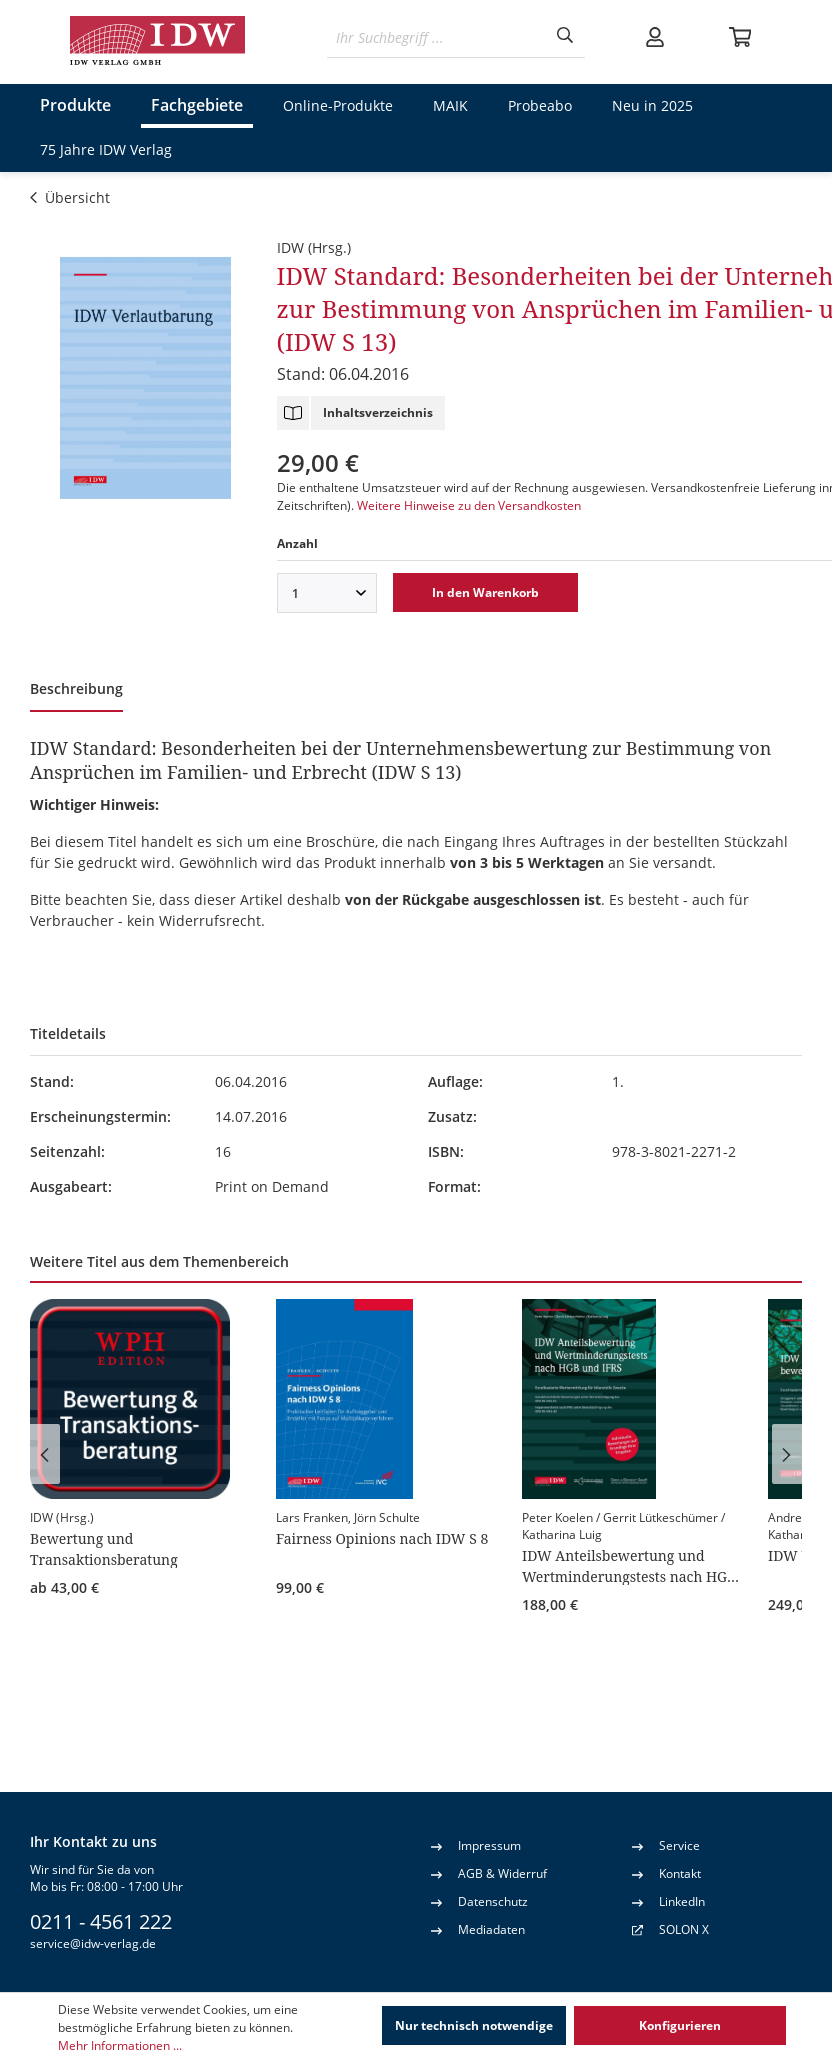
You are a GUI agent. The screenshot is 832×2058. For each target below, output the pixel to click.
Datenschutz (479, 1901)
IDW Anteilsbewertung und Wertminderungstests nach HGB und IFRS (629, 1565)
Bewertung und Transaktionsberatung (104, 1548)
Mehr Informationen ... (120, 2045)
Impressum (476, 1845)
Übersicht (70, 197)
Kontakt (666, 1873)
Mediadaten (478, 1929)
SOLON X (684, 1929)
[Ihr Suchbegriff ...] (436, 37)
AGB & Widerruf (489, 1873)
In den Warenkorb (485, 592)
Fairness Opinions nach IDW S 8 (382, 1538)
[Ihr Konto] (655, 37)
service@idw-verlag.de (93, 1943)
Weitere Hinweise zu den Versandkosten (469, 505)
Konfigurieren (680, 2025)
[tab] (76, 690)
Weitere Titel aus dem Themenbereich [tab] (159, 1261)
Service (666, 1845)
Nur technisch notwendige (474, 2025)
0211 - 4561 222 (101, 1921)
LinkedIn (668, 1901)
